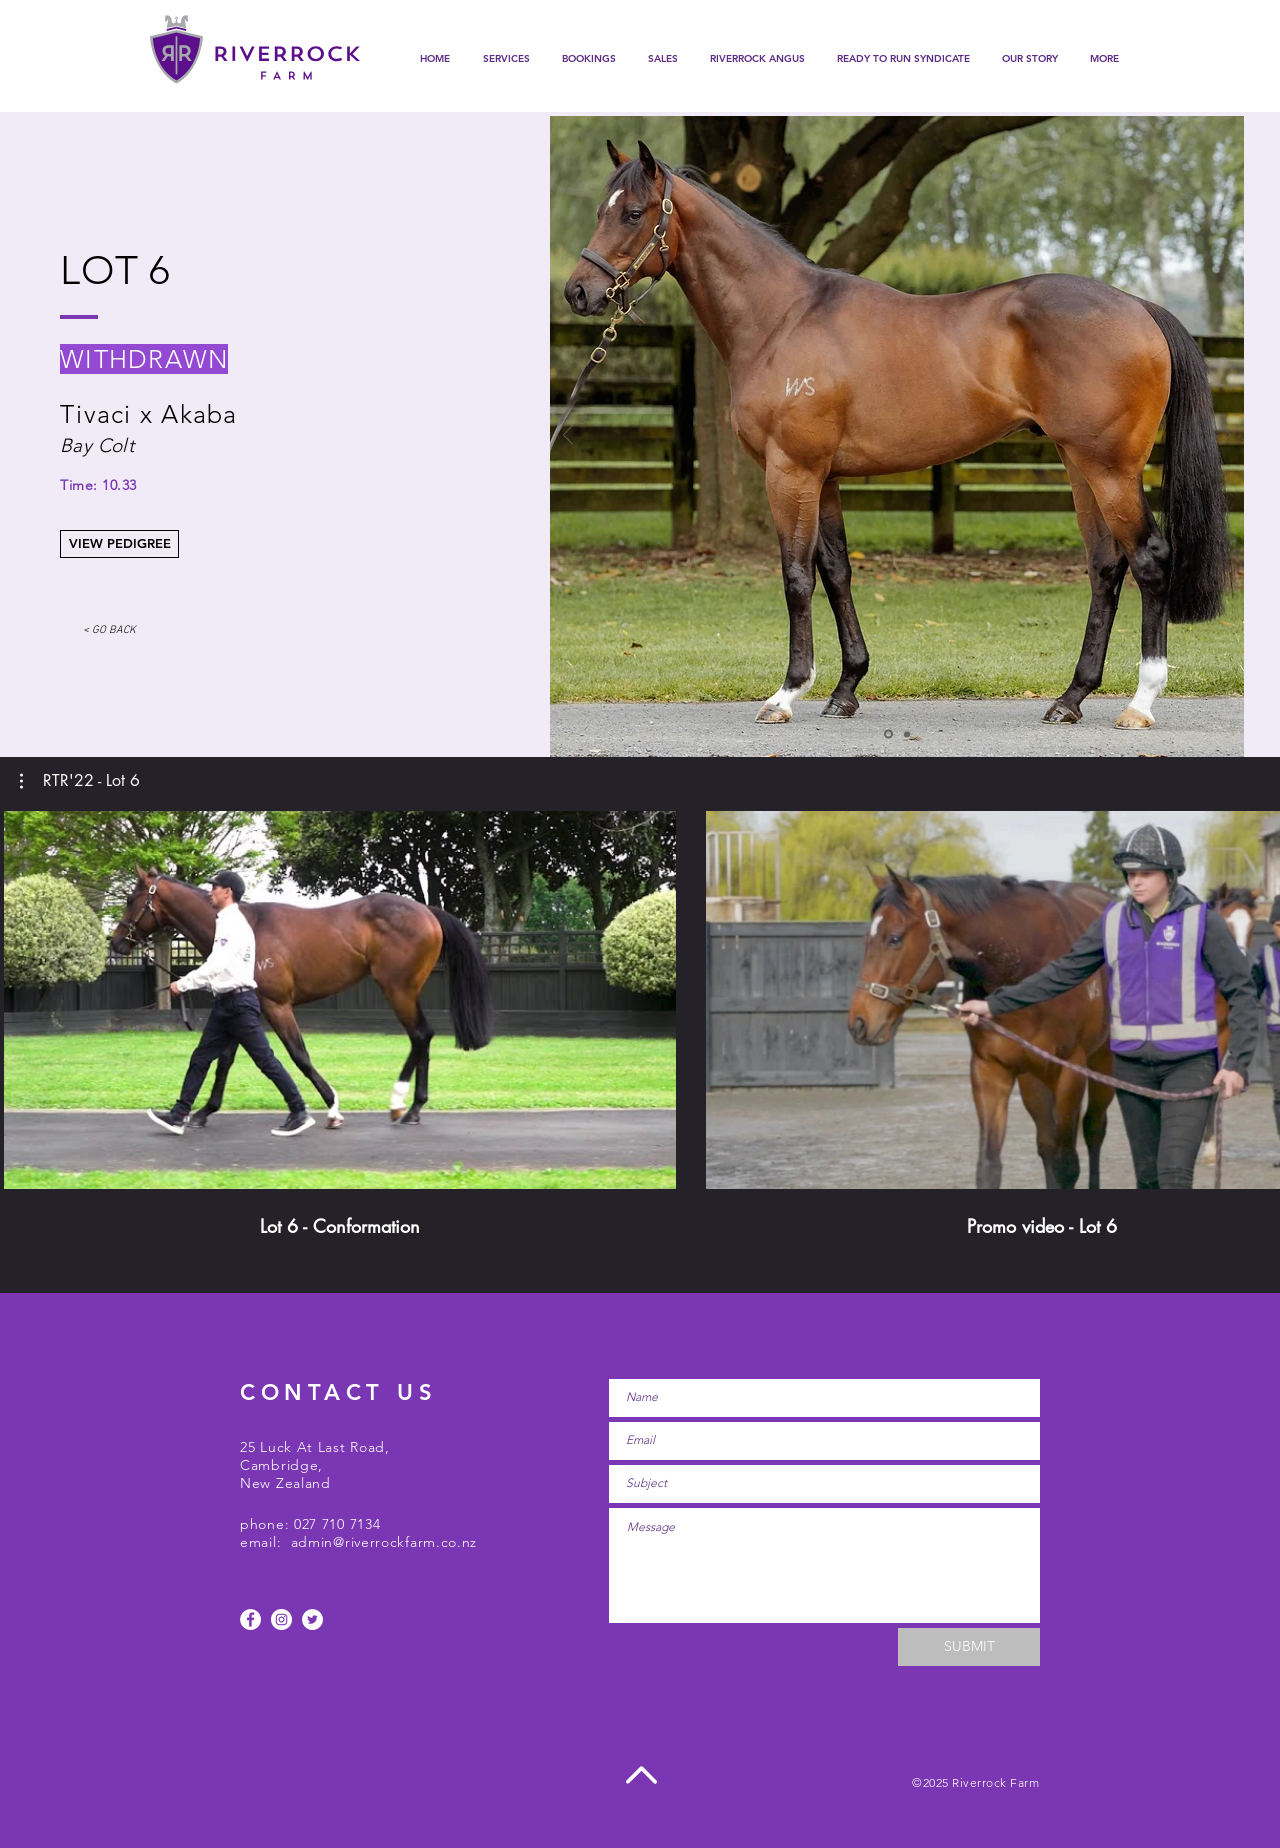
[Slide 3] (907, 734)
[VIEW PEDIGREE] (119, 544)
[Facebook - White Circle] (250, 1619)
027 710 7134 (337, 1524)
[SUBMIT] (969, 1647)
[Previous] (568, 436)
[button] (589, 59)
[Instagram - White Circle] (281, 1619)
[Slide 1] (888, 734)
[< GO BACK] (109, 631)
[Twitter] (312, 1619)
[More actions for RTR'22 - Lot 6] (80, 781)
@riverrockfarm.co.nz (405, 1542)
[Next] (1226, 436)
